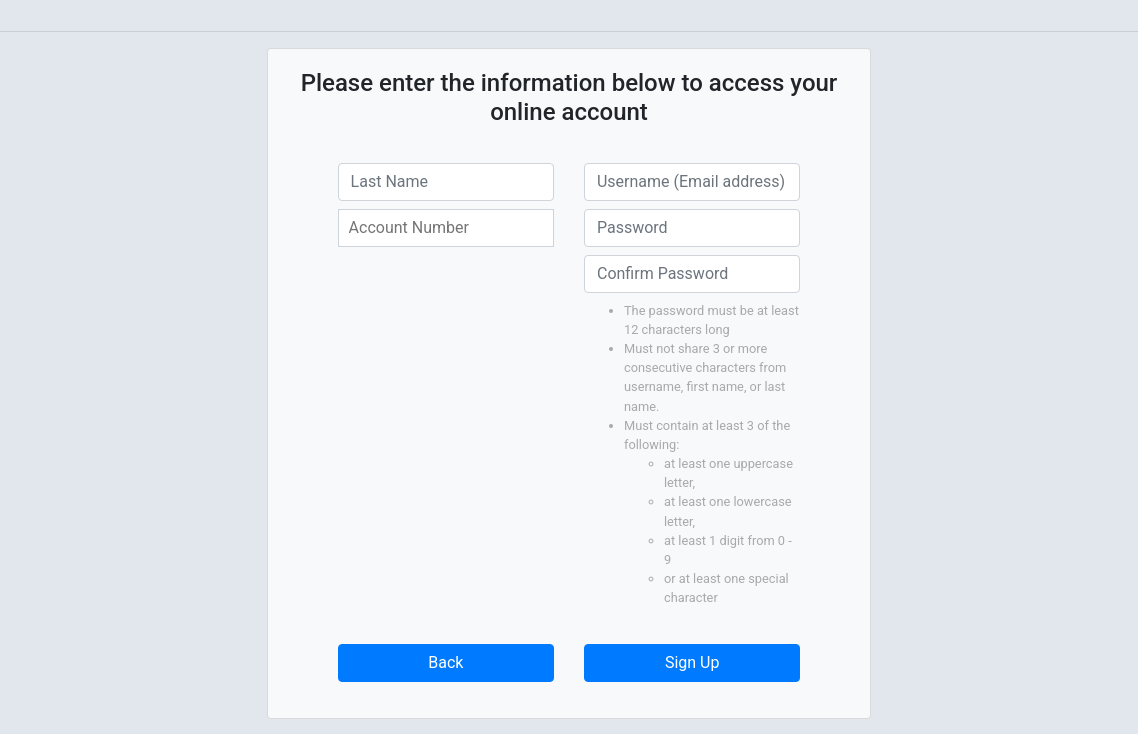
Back (445, 662)
